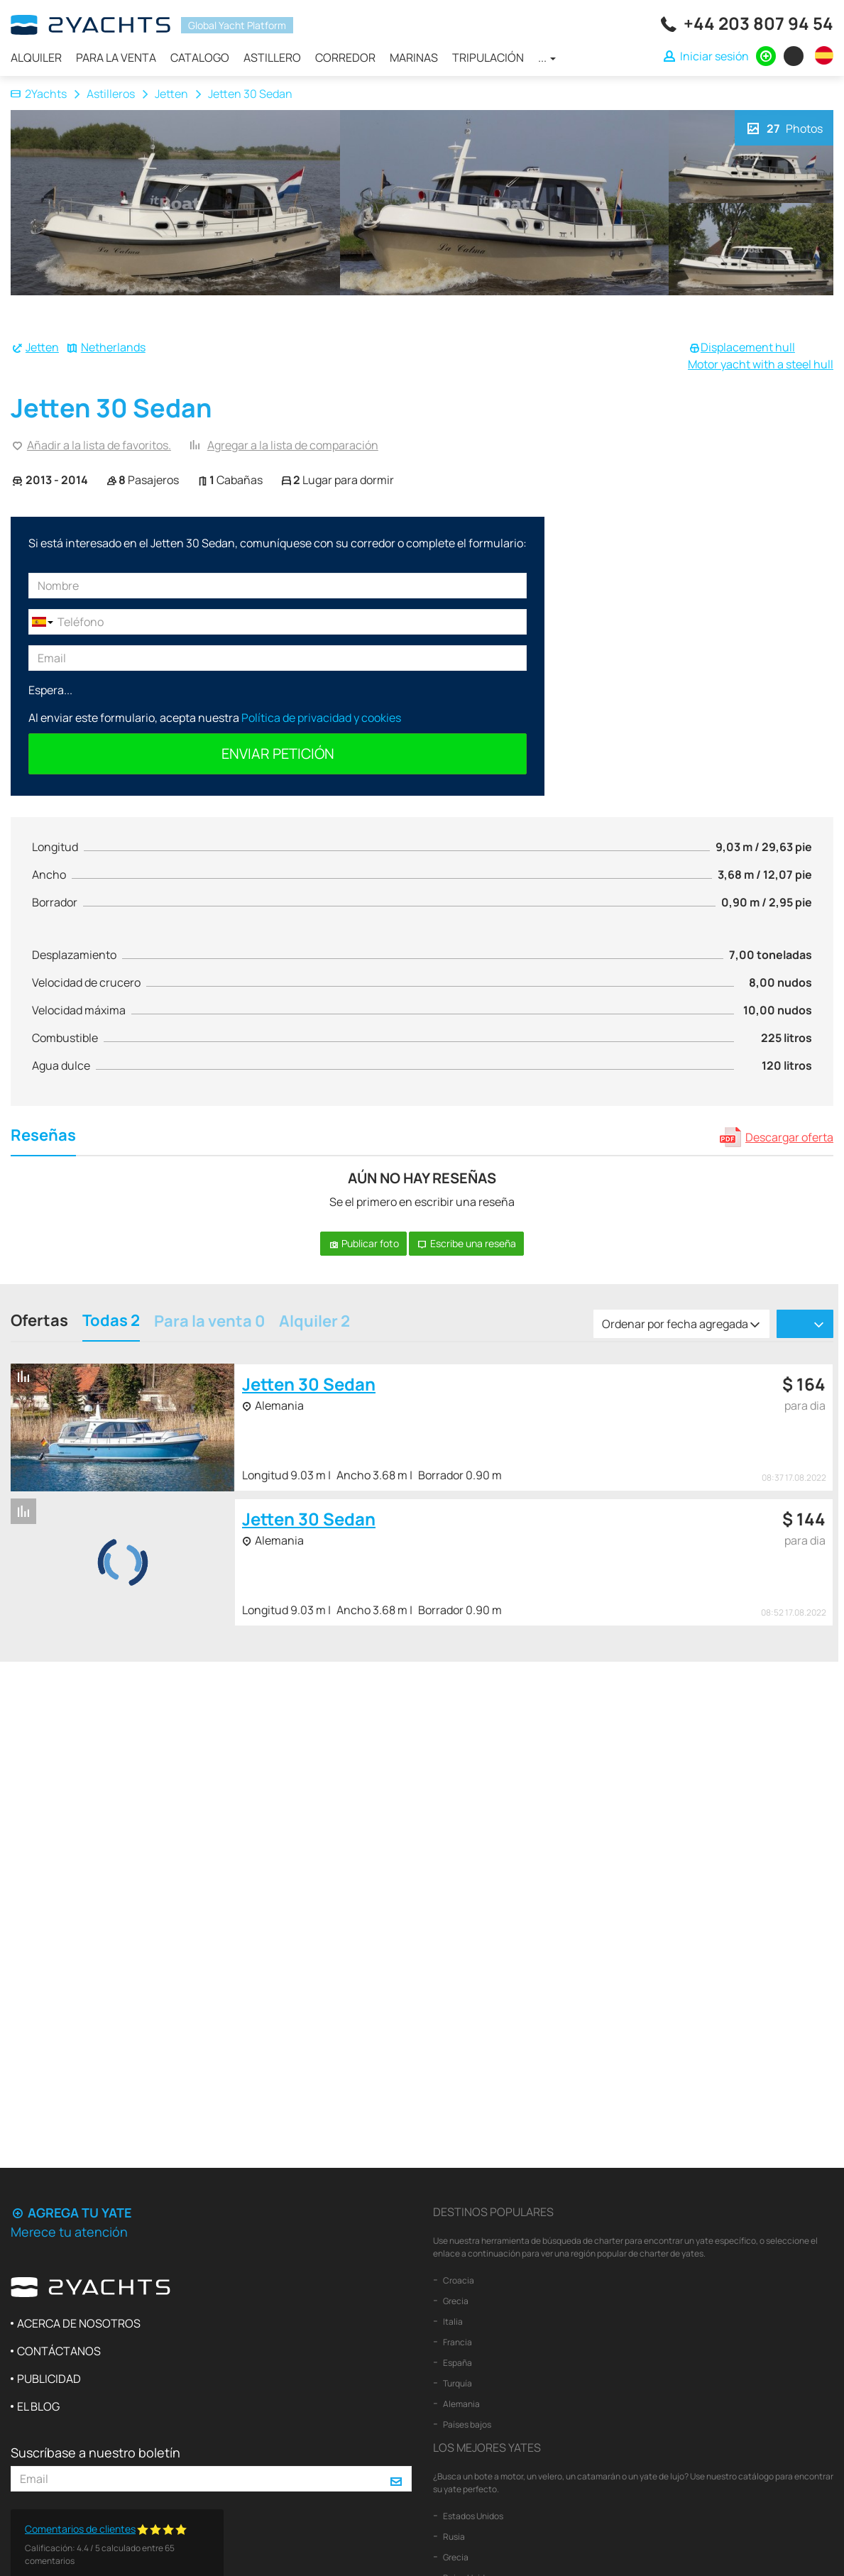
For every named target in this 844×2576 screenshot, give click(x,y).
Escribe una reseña (466, 1243)
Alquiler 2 (314, 1322)
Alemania (461, 2404)
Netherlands (113, 347)
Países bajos (466, 2424)
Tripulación (488, 57)
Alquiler (36, 57)
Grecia (455, 2301)
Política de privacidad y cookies (321, 717)
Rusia (453, 2537)
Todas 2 (111, 1322)
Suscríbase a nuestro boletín (95, 2452)
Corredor (345, 57)
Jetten (171, 94)
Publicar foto (363, 1243)
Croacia (458, 2280)
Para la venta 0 (209, 1322)
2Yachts (39, 94)
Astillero (272, 57)
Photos (784, 127)
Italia (452, 2321)
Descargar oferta (789, 1137)
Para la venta (116, 57)
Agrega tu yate (71, 2212)
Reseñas (43, 1137)
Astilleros (111, 94)
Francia (457, 2342)
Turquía (457, 2383)
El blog (38, 2406)
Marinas (414, 57)
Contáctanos (59, 2351)
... (547, 57)
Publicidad (49, 2378)
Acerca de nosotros (79, 2323)
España (457, 2363)
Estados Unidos (472, 2516)
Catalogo (199, 57)
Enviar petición (277, 753)
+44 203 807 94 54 (758, 23)
